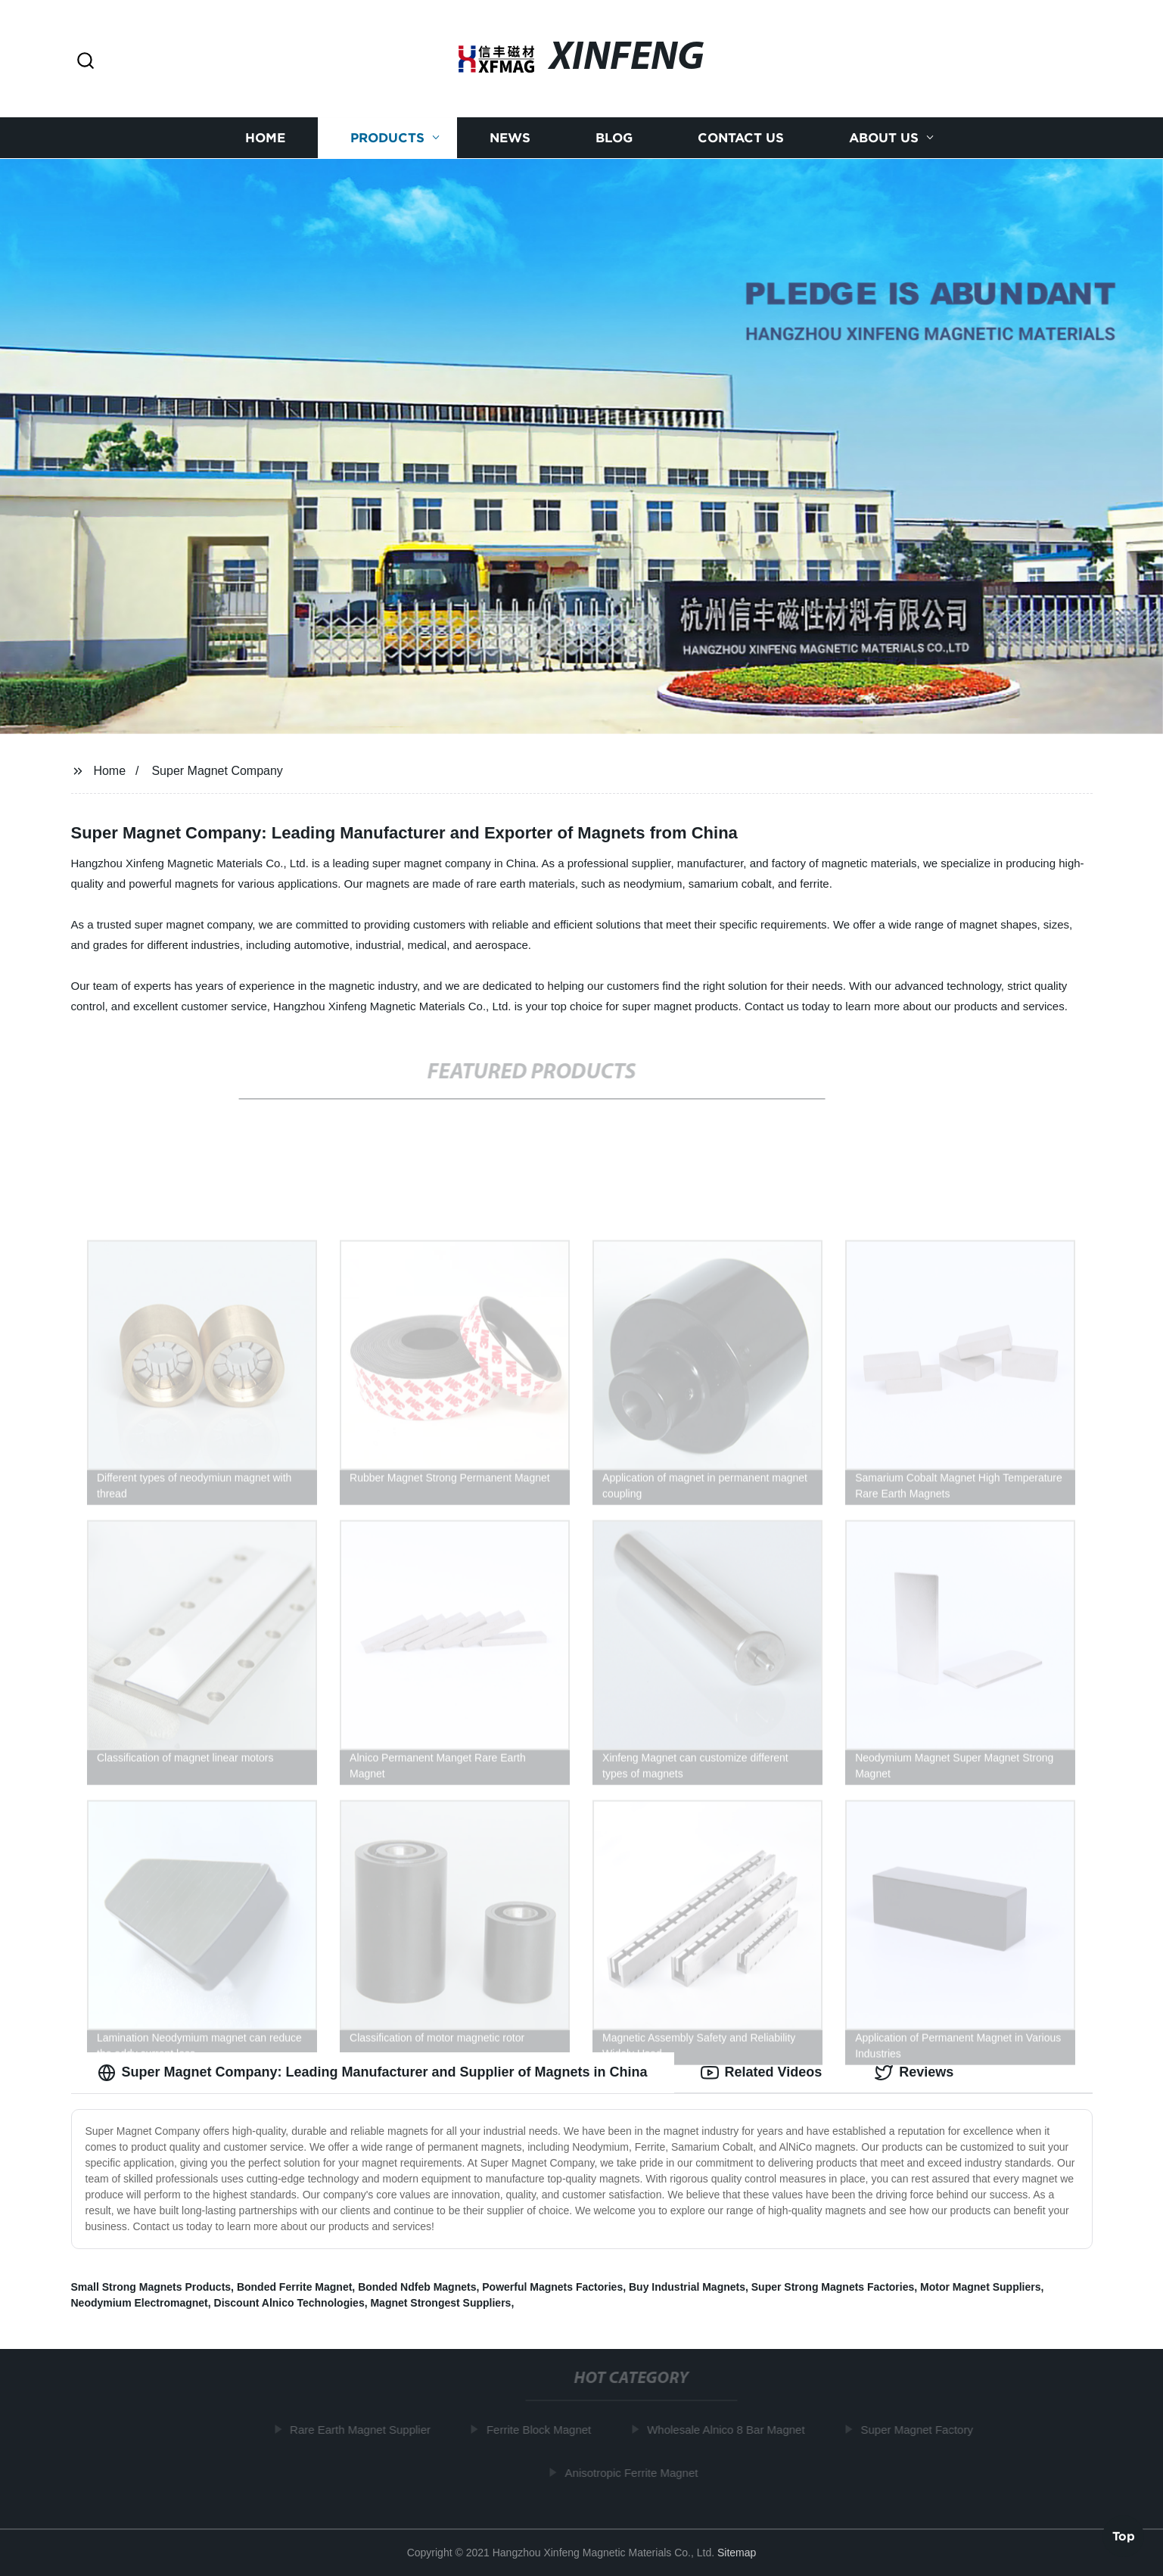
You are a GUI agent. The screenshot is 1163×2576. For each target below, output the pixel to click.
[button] (85, 61)
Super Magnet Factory (922, 2429)
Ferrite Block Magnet (544, 2429)
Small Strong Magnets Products (151, 2287)
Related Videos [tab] (761, 2073)
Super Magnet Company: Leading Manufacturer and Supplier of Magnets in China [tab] (373, 2073)
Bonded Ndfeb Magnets (417, 2287)
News (510, 138)
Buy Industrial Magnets (687, 2287)
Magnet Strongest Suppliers (440, 2303)
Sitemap (736, 2552)
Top (1123, 2535)
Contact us (741, 138)
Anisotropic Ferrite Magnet (637, 2472)
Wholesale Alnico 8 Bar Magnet (731, 2429)
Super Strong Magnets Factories (832, 2287)
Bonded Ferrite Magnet (294, 2287)
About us (884, 138)
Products (387, 138)
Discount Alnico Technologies (289, 2303)
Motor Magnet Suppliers (980, 2287)
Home (265, 138)
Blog (614, 138)
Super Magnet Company (216, 770)
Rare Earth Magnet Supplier (365, 2429)
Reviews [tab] (914, 2073)
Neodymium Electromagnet (139, 2303)
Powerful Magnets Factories (552, 2287)
